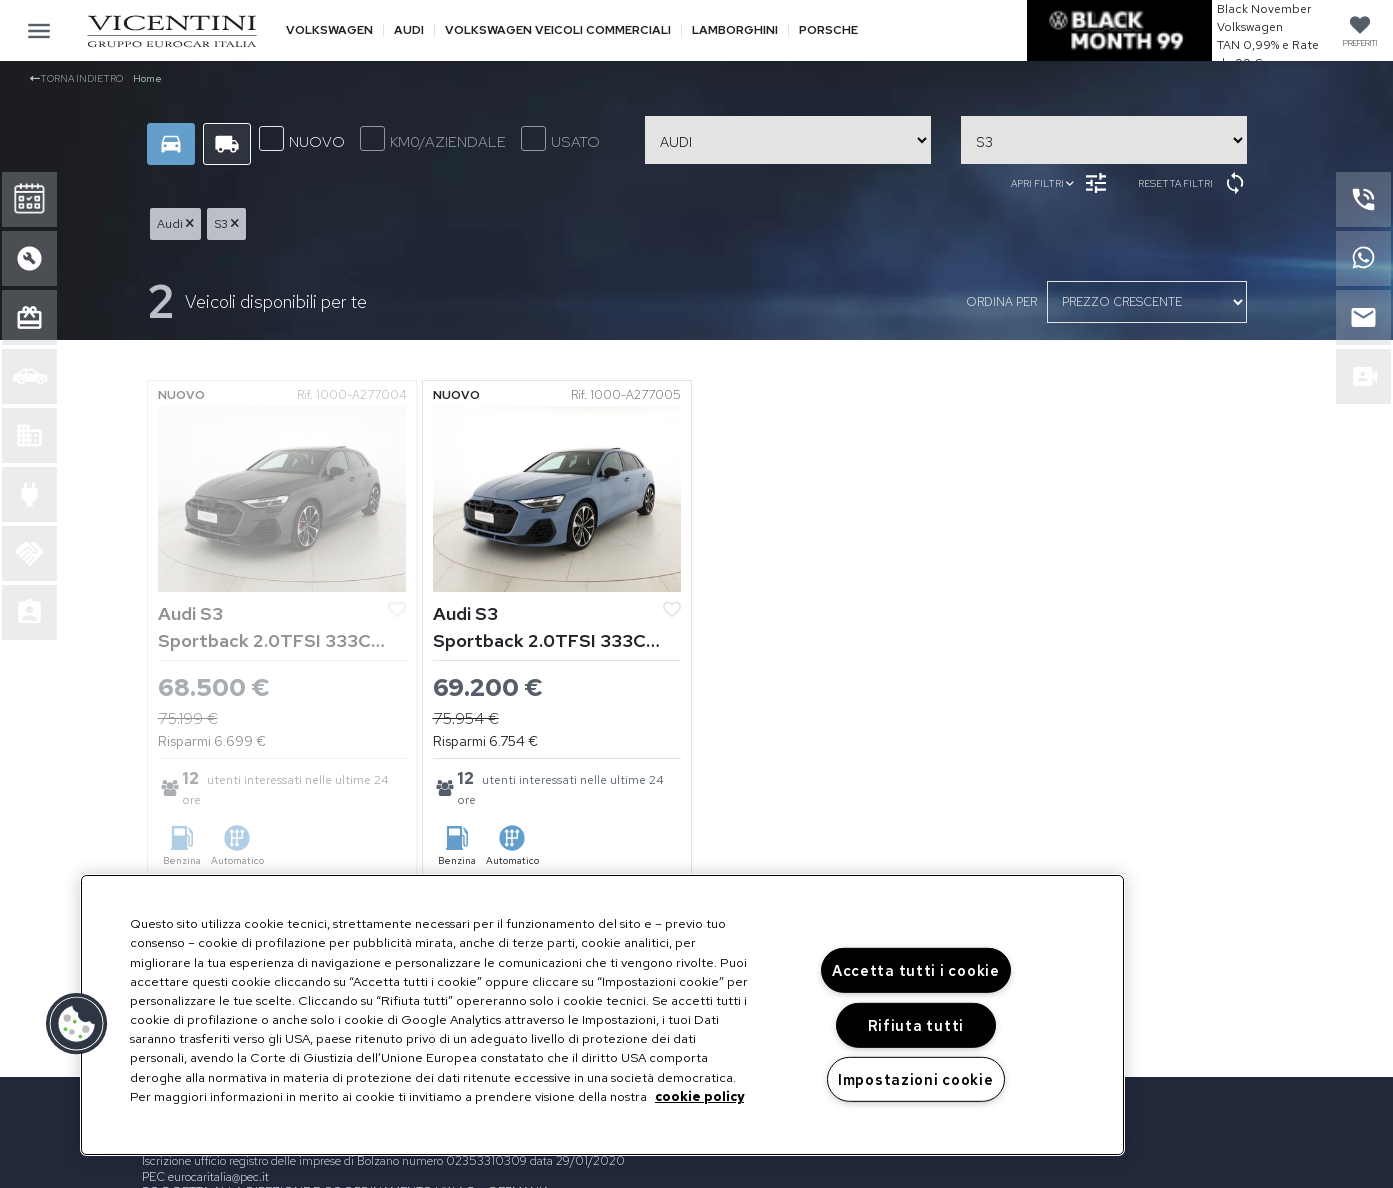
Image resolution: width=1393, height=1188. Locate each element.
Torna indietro (76, 78)
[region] (602, 1015)
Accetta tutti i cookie (916, 970)
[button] (77, 1024)
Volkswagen (329, 30)
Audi (409, 30)
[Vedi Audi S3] (282, 497)
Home (147, 78)
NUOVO (302, 139)
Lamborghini (735, 30)
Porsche (828, 30)
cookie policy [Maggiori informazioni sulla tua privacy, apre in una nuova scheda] (699, 1096)
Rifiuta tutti (916, 1025)
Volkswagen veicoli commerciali (558, 30)
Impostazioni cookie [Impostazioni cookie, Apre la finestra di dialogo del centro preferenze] (916, 1079)
